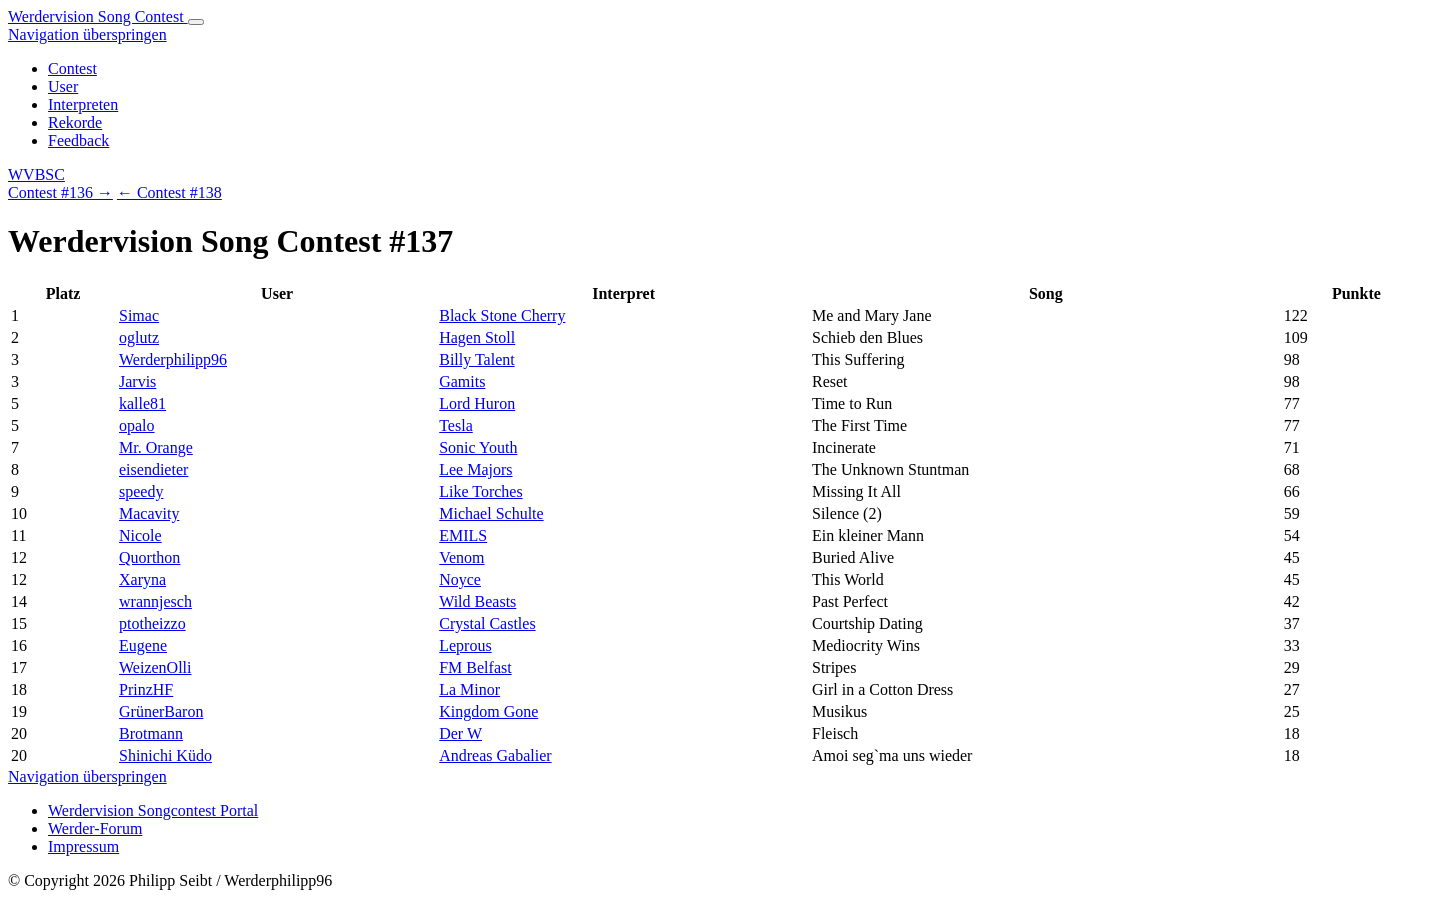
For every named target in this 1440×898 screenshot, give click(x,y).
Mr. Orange (156, 447)
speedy (141, 491)
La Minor (469, 689)
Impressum (83, 846)
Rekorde (75, 122)
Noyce (460, 579)
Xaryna (142, 579)
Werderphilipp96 (173, 359)
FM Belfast (475, 667)
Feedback (78, 140)
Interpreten (83, 104)
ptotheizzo (152, 623)
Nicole (140, 535)
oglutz (139, 337)
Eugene (143, 645)
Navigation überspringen (87, 34)
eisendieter (153, 469)
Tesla (456, 425)
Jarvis (137, 381)
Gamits (462, 381)
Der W (460, 733)
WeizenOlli (155, 667)
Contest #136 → (60, 192)
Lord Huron (477, 403)
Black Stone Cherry (502, 315)
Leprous (465, 645)
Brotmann (151, 733)
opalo (137, 425)
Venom (461, 557)
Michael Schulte (491, 513)
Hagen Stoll (477, 337)
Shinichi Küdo (165, 755)
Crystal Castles (487, 623)
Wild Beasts (477, 601)
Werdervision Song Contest (98, 16)
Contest (72, 68)
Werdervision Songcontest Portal (153, 810)
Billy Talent (476, 359)
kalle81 (142, 403)
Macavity (149, 513)
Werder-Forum (95, 828)
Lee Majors (475, 469)
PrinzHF (146, 689)
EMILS (463, 535)
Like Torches (480, 491)
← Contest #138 (169, 192)
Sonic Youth (478, 447)
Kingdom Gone (488, 711)
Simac (139, 315)
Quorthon (149, 557)
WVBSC (36, 174)
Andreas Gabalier (495, 755)
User (63, 86)
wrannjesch (155, 601)
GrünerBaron (161, 711)
